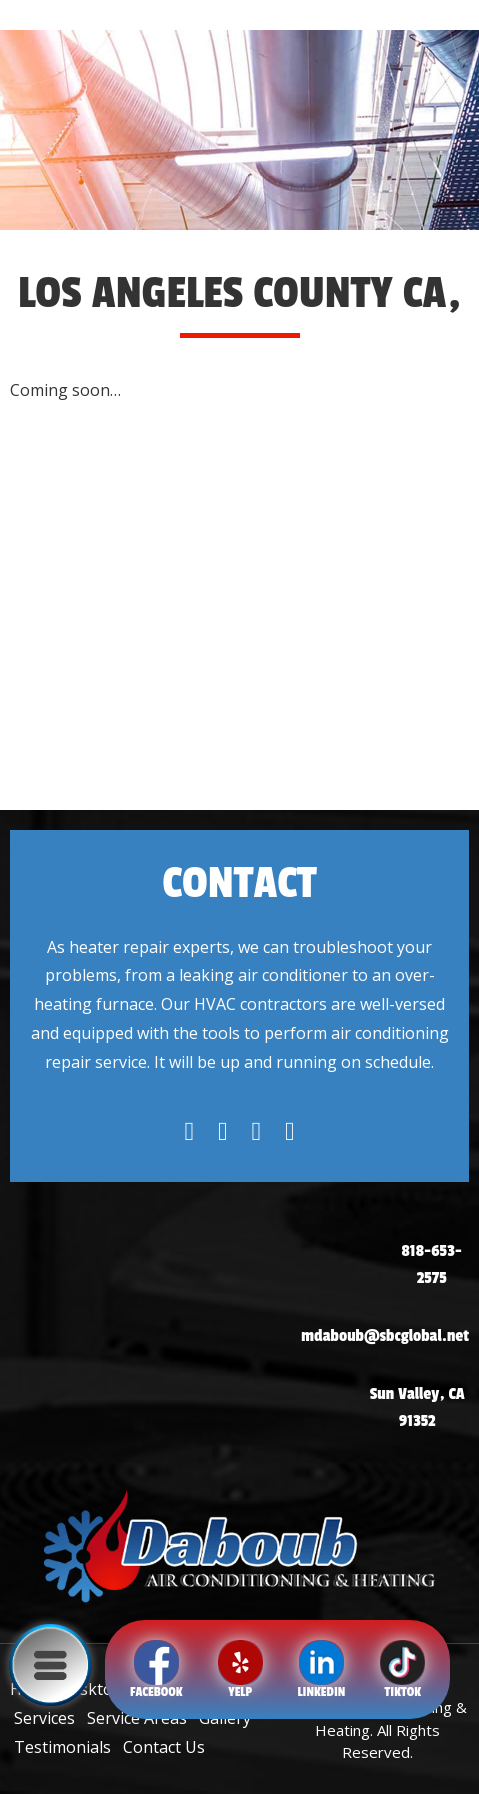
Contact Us (164, 1747)
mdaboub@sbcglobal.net (385, 1336)
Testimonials (62, 1747)
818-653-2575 (432, 1264)
